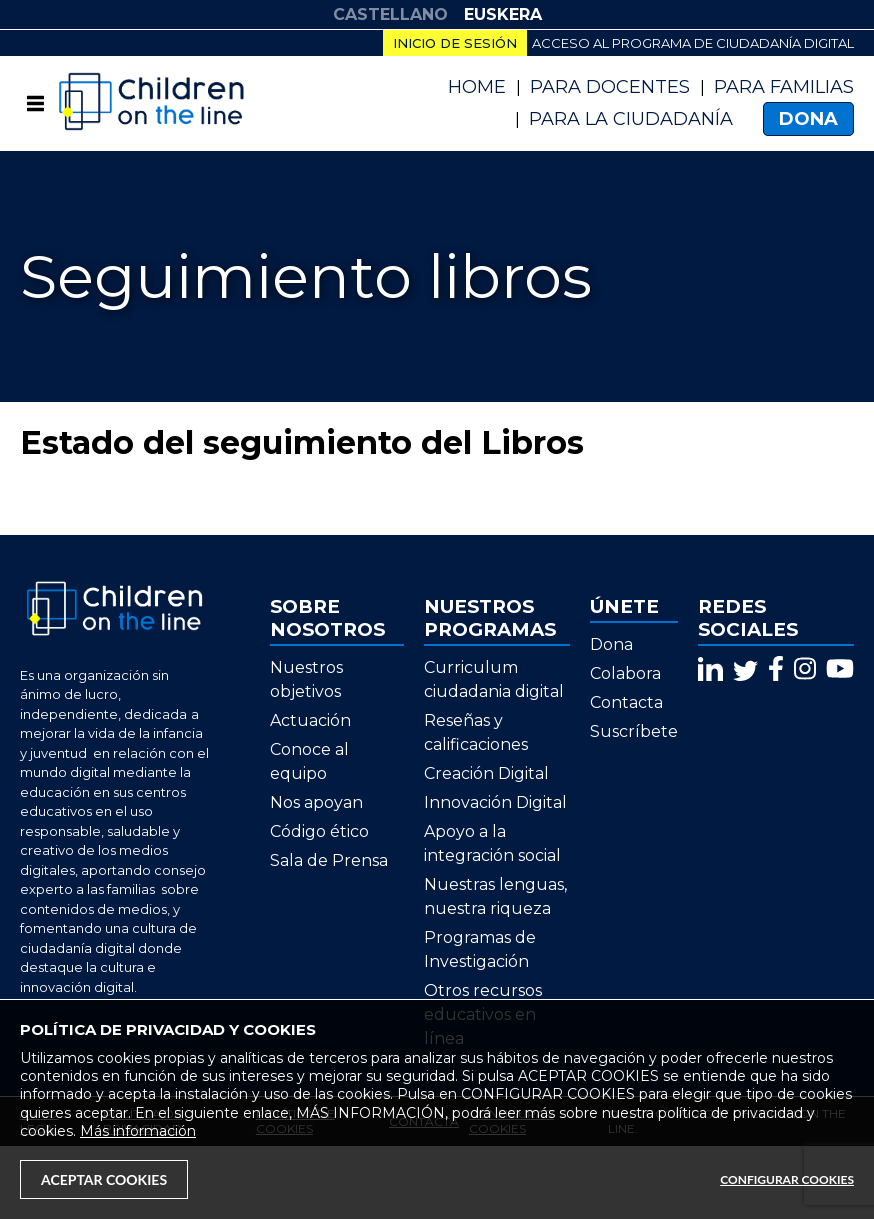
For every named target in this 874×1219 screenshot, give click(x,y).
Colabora (625, 673)
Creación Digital (486, 773)
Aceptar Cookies (104, 1179)
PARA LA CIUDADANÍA (631, 119)
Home (477, 87)
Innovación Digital (495, 802)
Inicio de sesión (455, 43)
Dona (808, 119)
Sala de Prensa (329, 860)
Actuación (310, 720)
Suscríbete (634, 731)
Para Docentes (610, 87)
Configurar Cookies (787, 1179)
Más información (138, 1131)
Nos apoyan (316, 802)
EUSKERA (503, 14)
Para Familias (784, 87)
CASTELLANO (390, 14)
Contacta (626, 702)
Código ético (319, 831)
